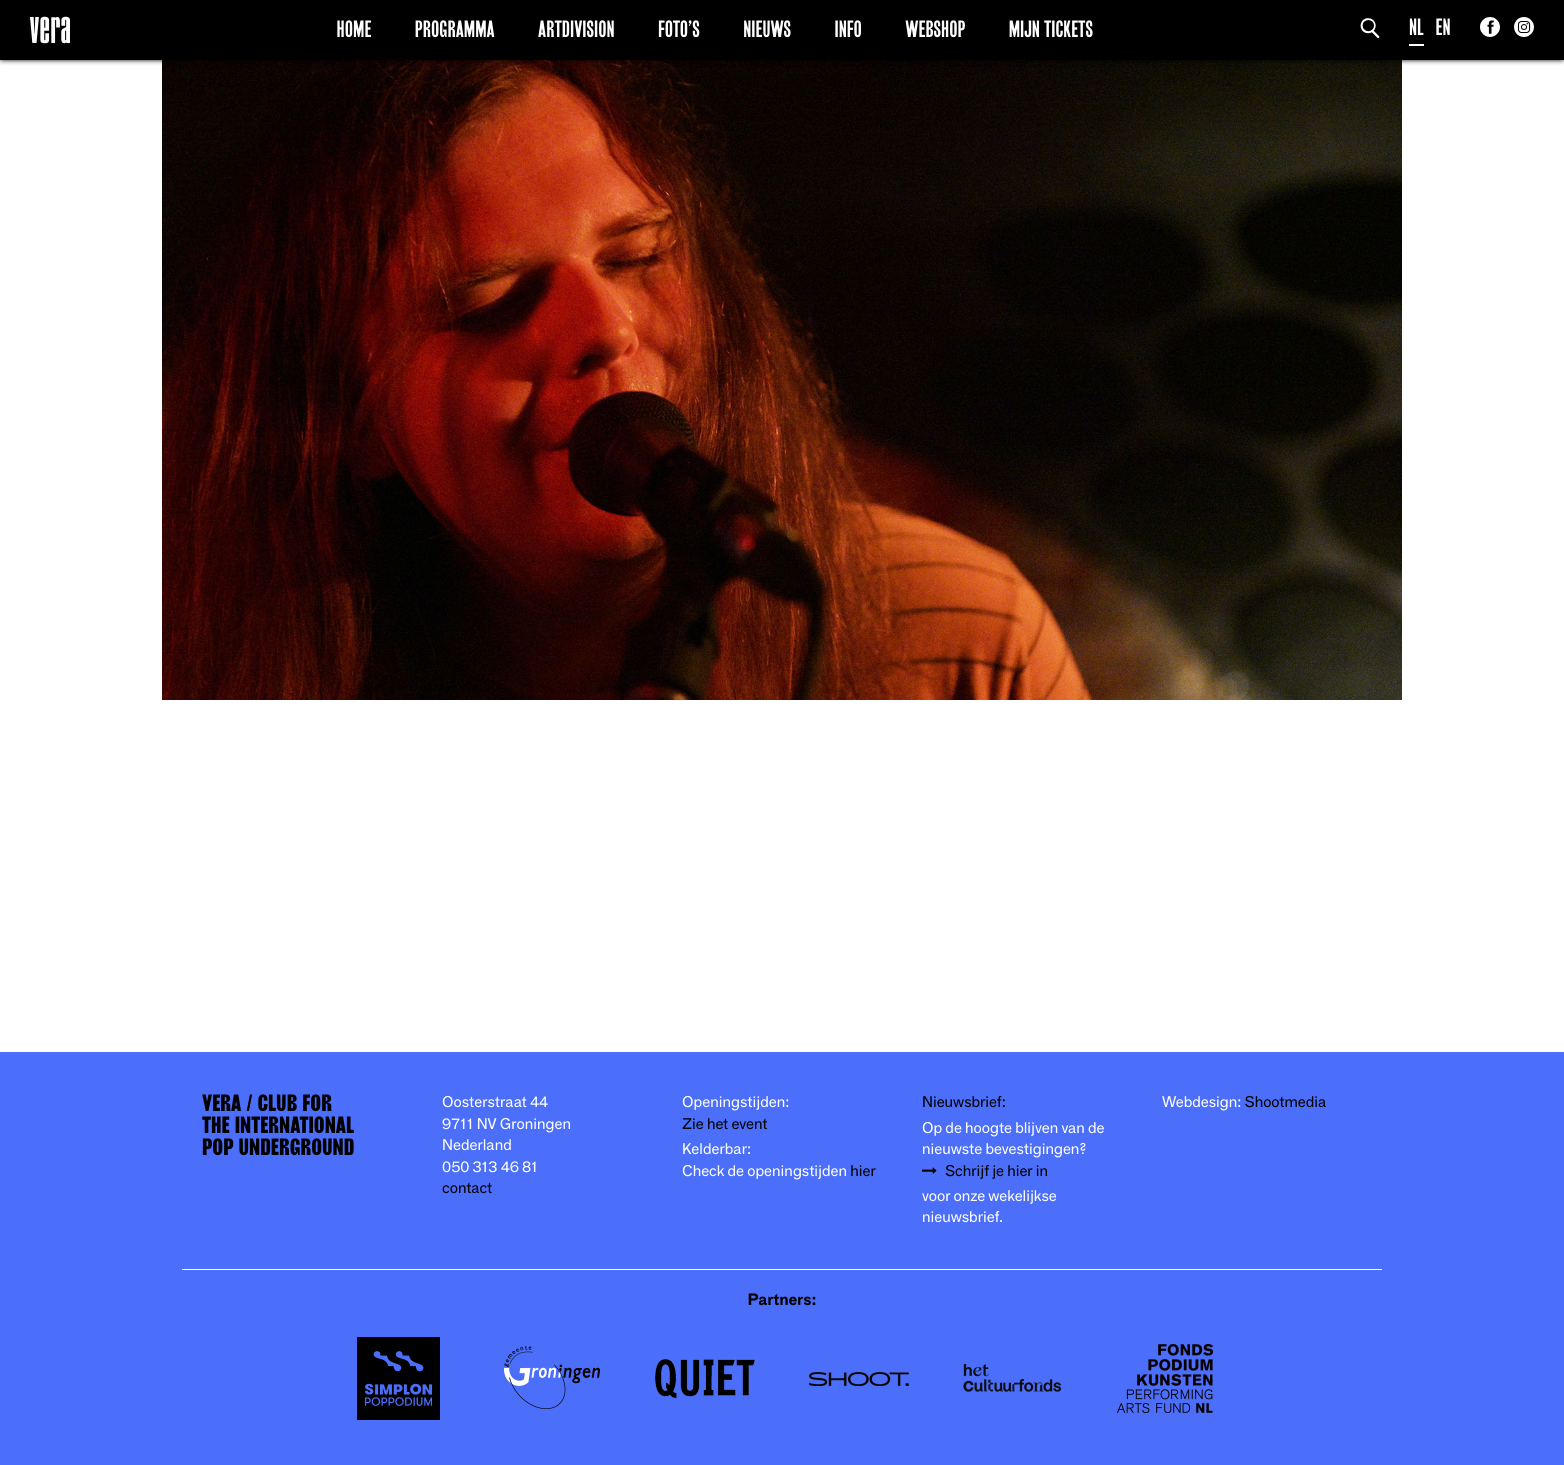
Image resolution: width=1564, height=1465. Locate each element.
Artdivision (576, 29)
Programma (455, 29)
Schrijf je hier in (996, 1171)
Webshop (935, 29)
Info (847, 29)
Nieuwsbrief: (964, 1102)
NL (1416, 27)
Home (354, 29)
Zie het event (724, 1124)
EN (1443, 27)
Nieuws (767, 29)
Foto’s (679, 29)
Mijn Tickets (1051, 29)
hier (862, 1171)
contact (467, 1188)
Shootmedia (1286, 1102)
